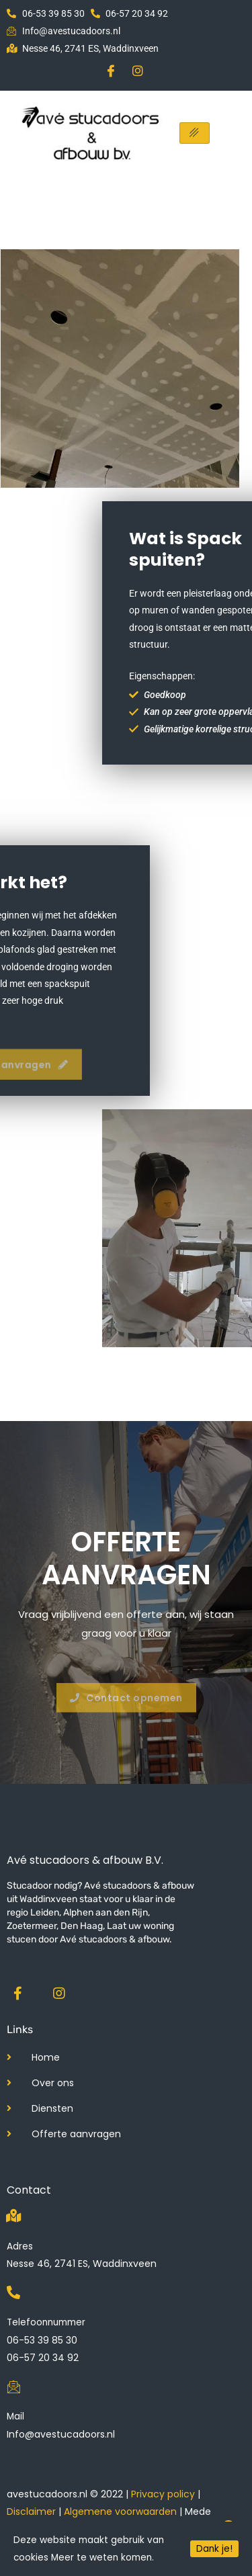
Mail (15, 2416)
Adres (20, 2246)
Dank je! (214, 2548)
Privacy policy (163, 2494)
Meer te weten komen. (102, 2557)
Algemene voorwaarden (120, 2511)
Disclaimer (31, 2511)
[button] (126, 1708)
